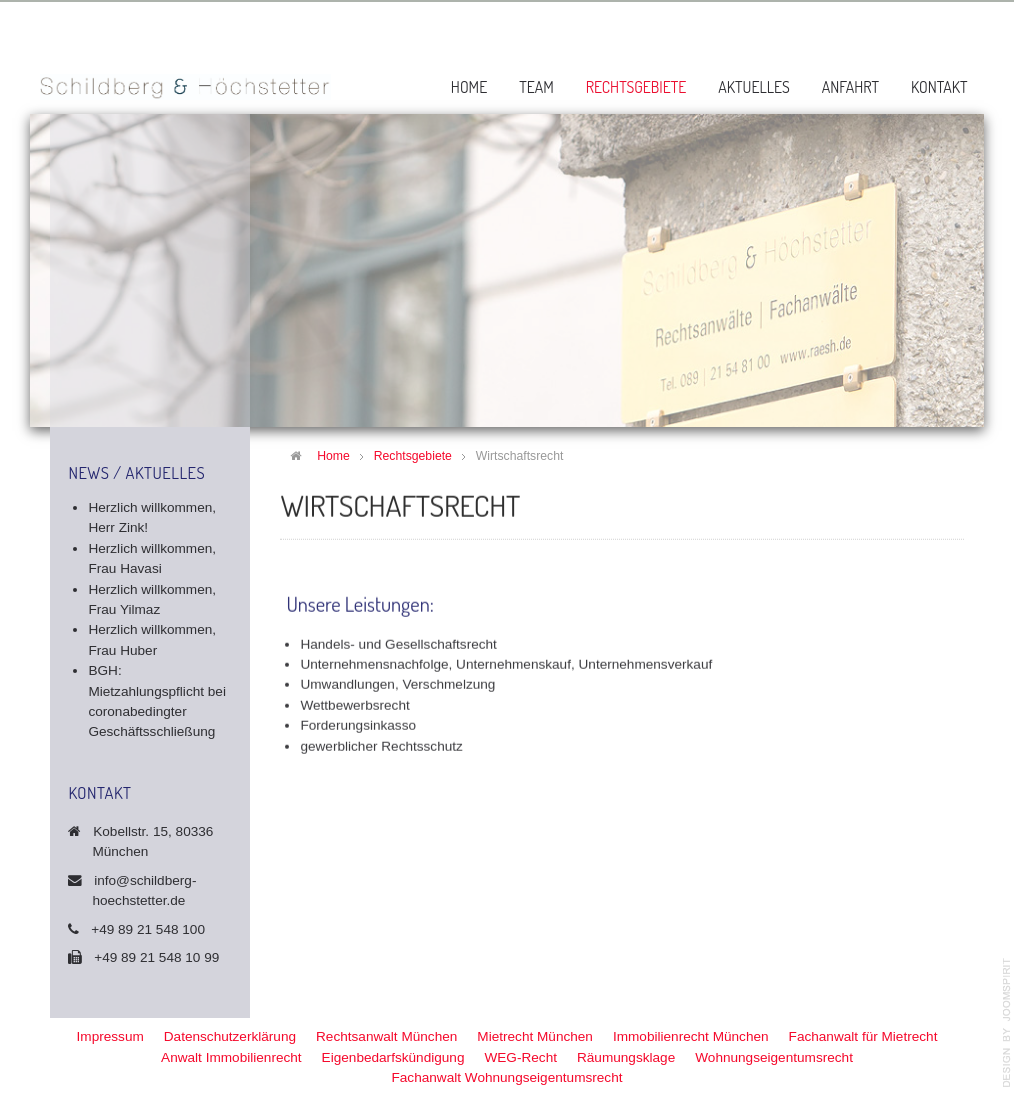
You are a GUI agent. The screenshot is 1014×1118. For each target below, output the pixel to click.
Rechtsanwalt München (386, 1036)
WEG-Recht (520, 1057)
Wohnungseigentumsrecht (774, 1057)
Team (536, 87)
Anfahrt (850, 87)
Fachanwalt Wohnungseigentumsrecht (507, 1077)
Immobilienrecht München (691, 1036)
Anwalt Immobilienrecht (231, 1057)
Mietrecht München (535, 1036)
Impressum (110, 1036)
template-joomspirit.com (1007, 1023)
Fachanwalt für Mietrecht (863, 1036)
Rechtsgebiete (636, 87)
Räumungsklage (626, 1057)
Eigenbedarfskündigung (393, 1057)
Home (469, 87)
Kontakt (939, 87)
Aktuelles (754, 87)
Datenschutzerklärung (230, 1036)
